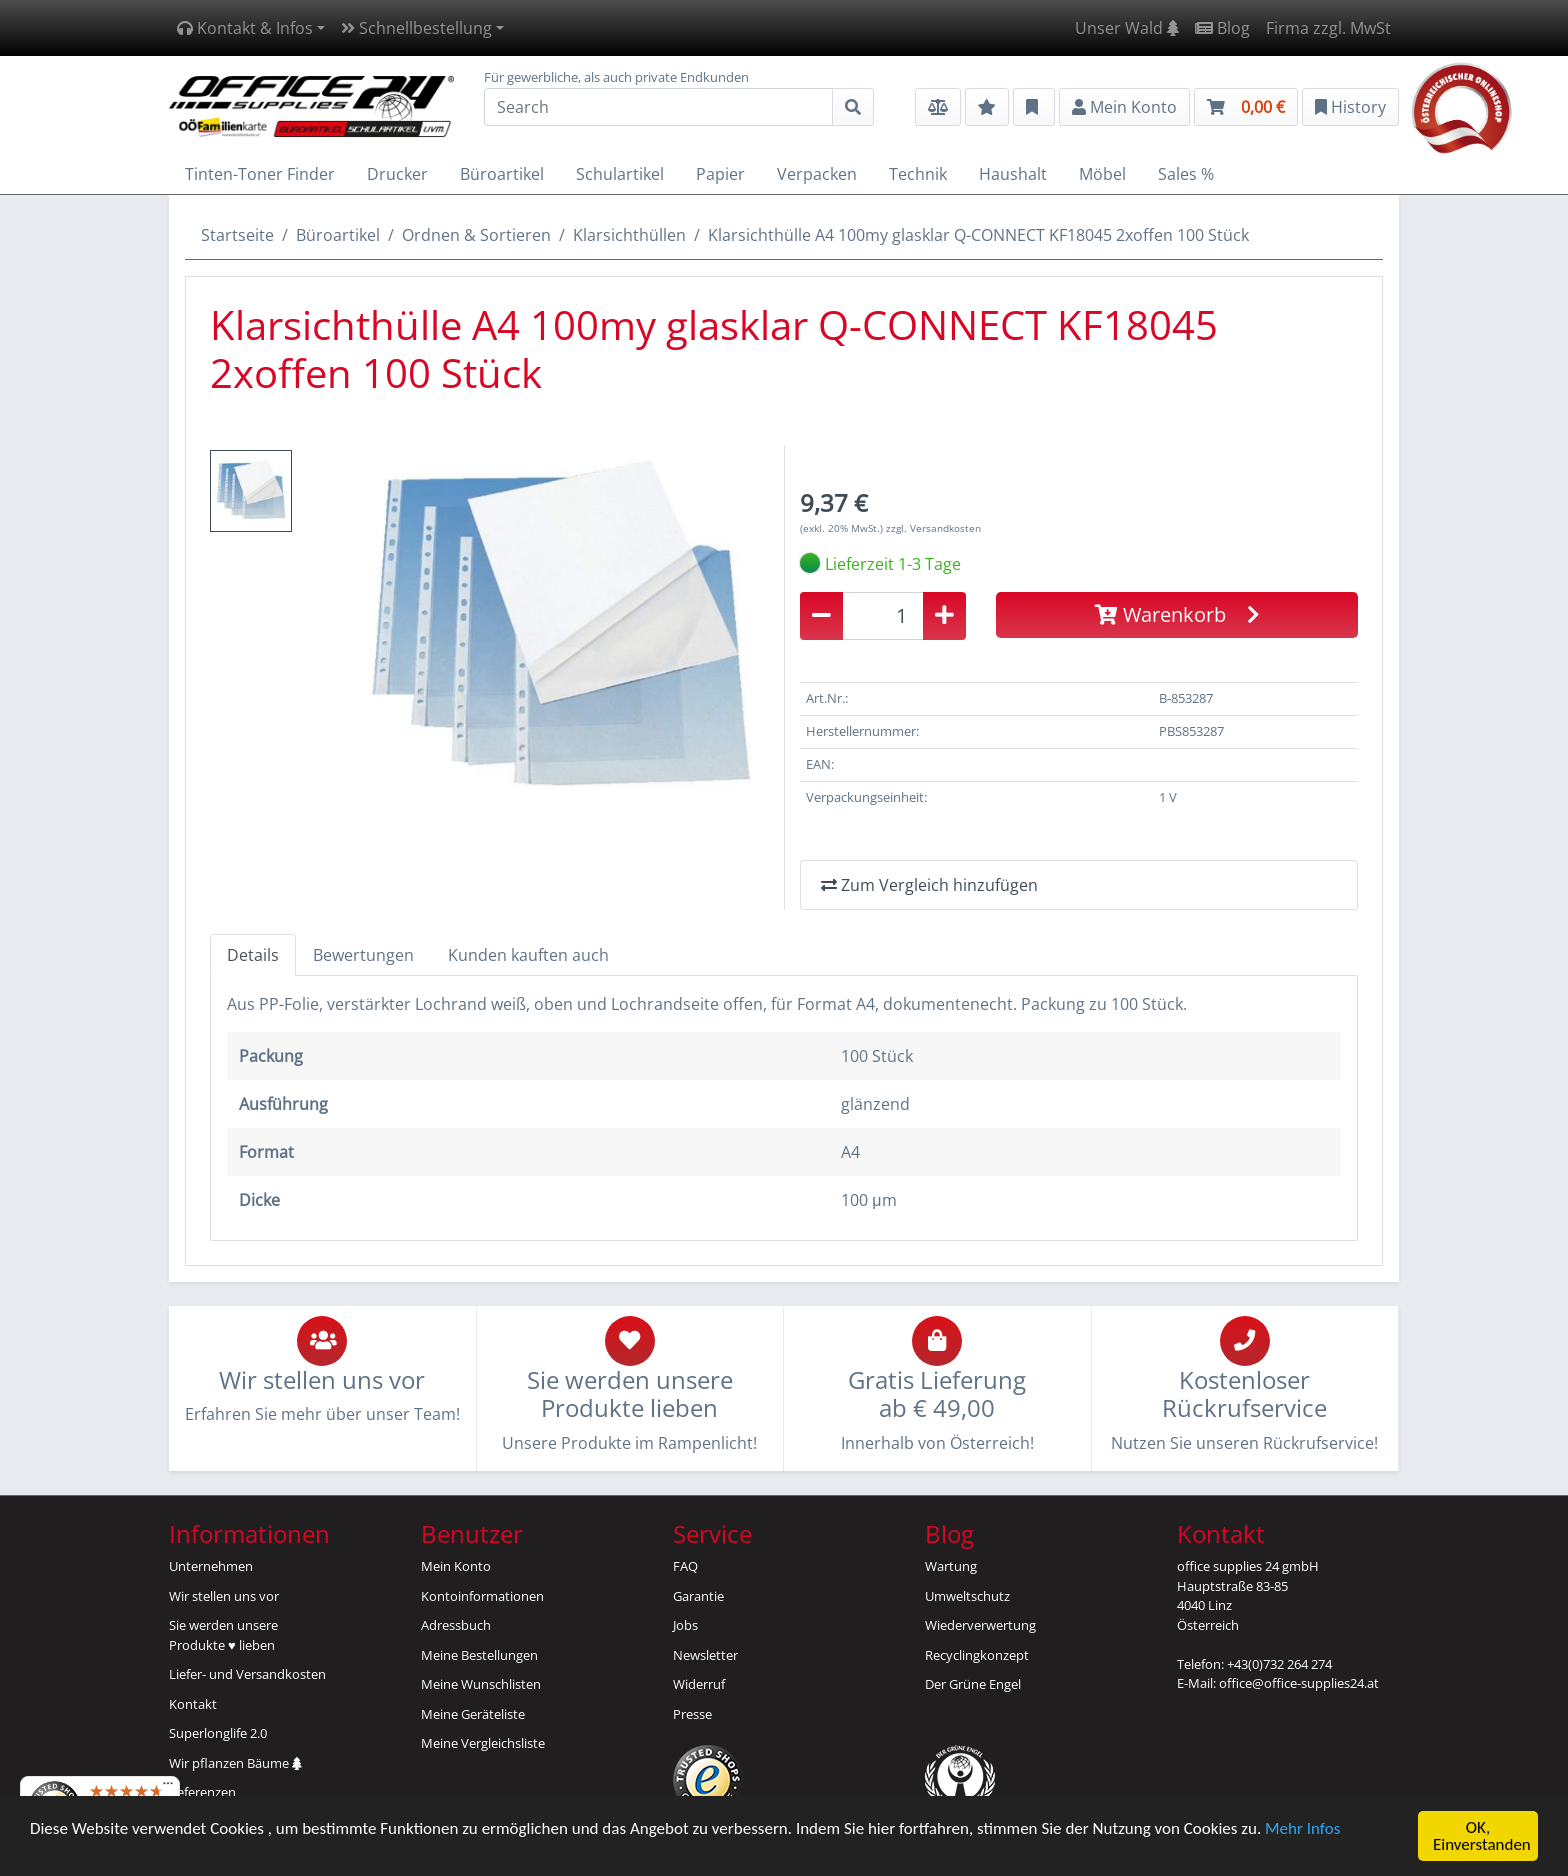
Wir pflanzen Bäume (235, 1763)
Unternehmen (211, 1566)
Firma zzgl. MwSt (1328, 28)
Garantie (698, 1596)
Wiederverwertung (980, 1625)
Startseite (237, 235)
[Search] (658, 107)
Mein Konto (456, 1566)
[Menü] (168, 1788)
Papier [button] (720, 174)
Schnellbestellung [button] (416, 28)
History (1350, 107)
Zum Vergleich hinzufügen (929, 885)
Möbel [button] (1102, 174)
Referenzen (202, 1792)
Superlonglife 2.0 (218, 1733)
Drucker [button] (397, 174)
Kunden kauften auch (528, 955)
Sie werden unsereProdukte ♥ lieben (223, 1635)
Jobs (685, 1625)
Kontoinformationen (482, 1596)
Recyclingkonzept (977, 1655)
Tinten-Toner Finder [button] (260, 174)
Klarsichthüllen (629, 235)
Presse (692, 1714)
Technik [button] (918, 174)
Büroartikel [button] (502, 174)
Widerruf (699, 1684)
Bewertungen (363, 955)
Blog (1222, 28)
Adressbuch (456, 1625)
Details (253, 955)
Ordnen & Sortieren (476, 235)
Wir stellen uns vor (224, 1596)
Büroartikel (338, 235)
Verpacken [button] (817, 174)
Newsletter (705, 1655)
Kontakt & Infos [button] (245, 28)
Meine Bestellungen (479, 1655)
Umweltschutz (967, 1596)
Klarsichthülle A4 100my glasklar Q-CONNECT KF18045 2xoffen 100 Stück (978, 235)
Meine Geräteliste (473, 1714)
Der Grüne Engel (973, 1684)
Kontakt (193, 1704)
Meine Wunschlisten (481, 1684)
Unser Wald (1127, 28)
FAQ (685, 1566)
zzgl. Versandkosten (933, 528)
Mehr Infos (1302, 1829)
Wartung (951, 1566)
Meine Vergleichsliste (483, 1743)
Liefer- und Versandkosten (247, 1674)
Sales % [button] (1186, 174)
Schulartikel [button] (620, 174)
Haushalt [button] (1013, 174)
